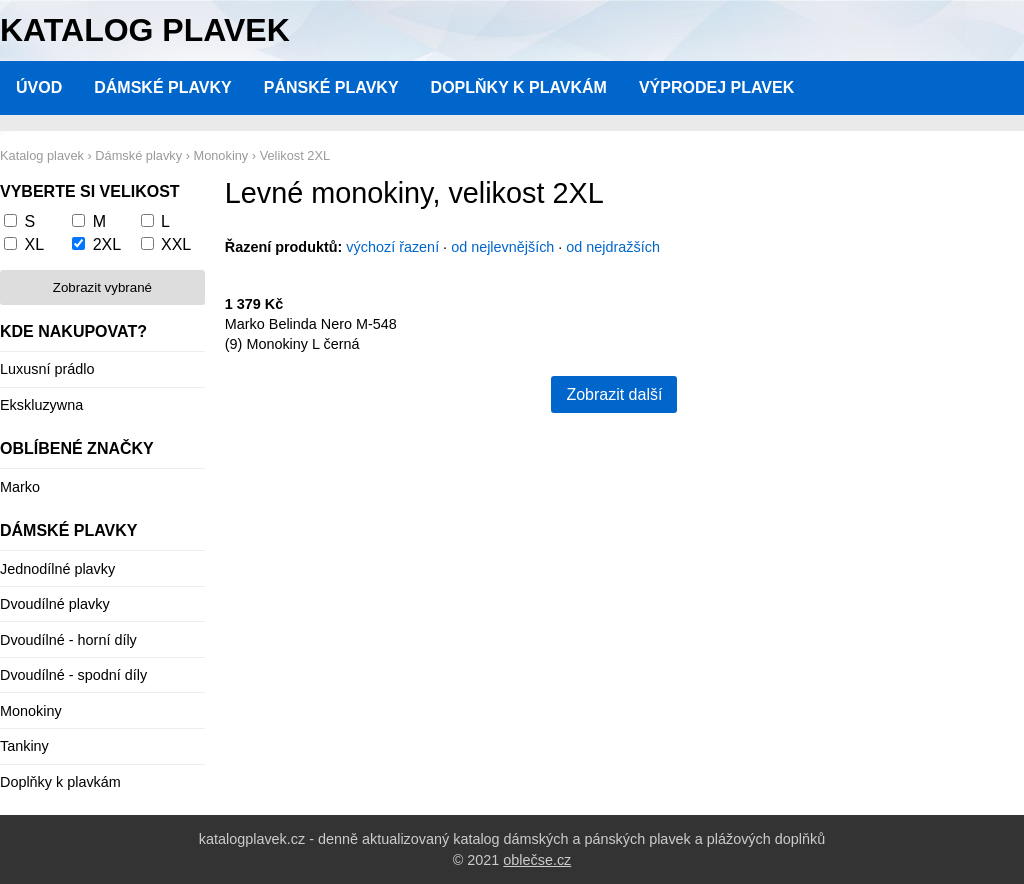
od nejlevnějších (502, 247)
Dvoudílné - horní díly (68, 640)
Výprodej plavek (716, 87)
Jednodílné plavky (57, 569)
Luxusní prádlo (47, 369)
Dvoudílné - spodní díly (73, 675)
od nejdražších (613, 247)
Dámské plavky (163, 87)
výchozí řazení (392, 247)
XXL (176, 244)
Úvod (39, 87)
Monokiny (31, 711)
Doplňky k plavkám (519, 87)
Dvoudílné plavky (55, 604)
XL (34, 244)
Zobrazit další (614, 394)
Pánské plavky (331, 87)
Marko (20, 487)
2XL (107, 244)
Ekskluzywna (41, 405)
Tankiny (24, 746)
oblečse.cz (537, 860)
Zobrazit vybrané (102, 287)
